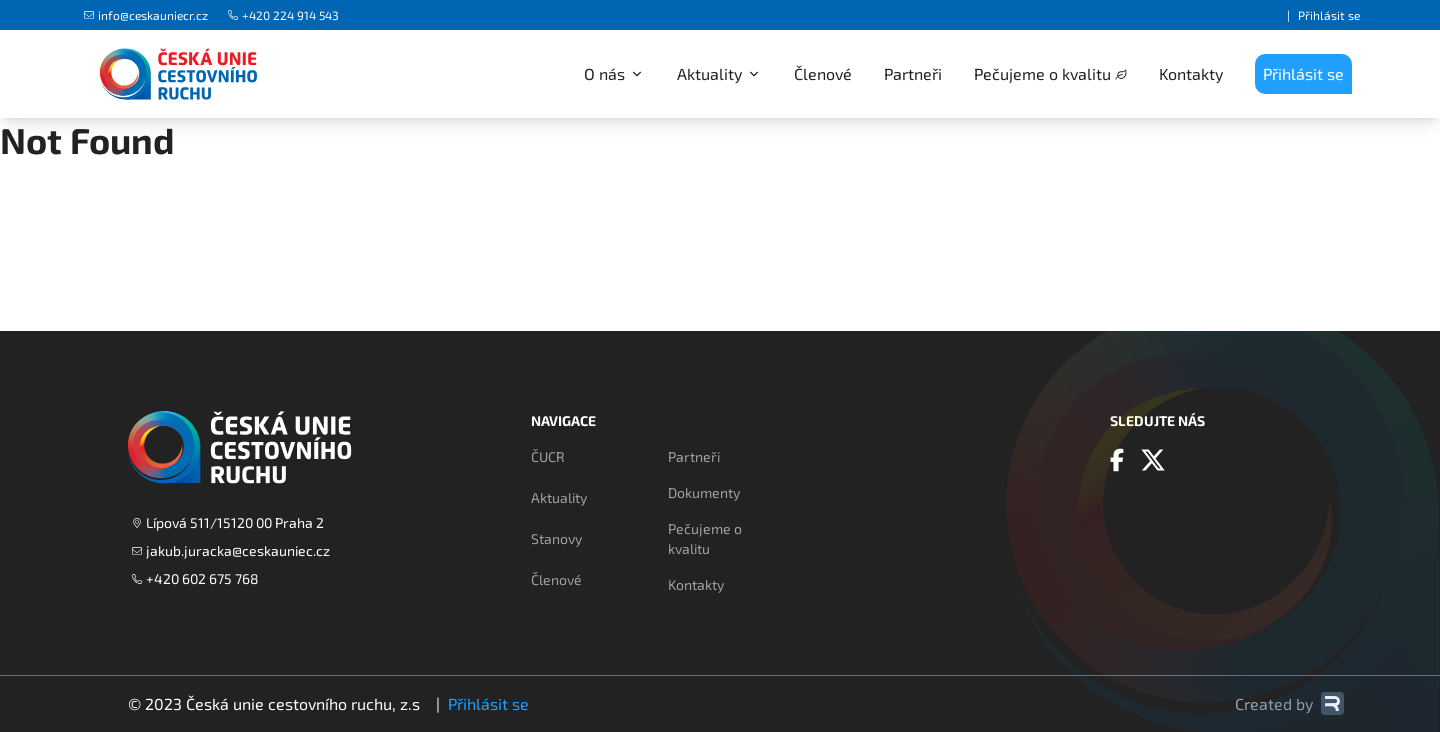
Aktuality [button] (719, 73)
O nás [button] (614, 73)
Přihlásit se (1329, 15)
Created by (1289, 703)
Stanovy (556, 538)
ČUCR (548, 456)
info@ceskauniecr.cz (146, 15)
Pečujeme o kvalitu (1042, 73)
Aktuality (559, 497)
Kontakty (1191, 73)
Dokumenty (704, 492)
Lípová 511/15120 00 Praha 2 (228, 522)
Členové (823, 73)
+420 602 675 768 (195, 578)
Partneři (913, 73)
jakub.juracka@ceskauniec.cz (231, 550)
